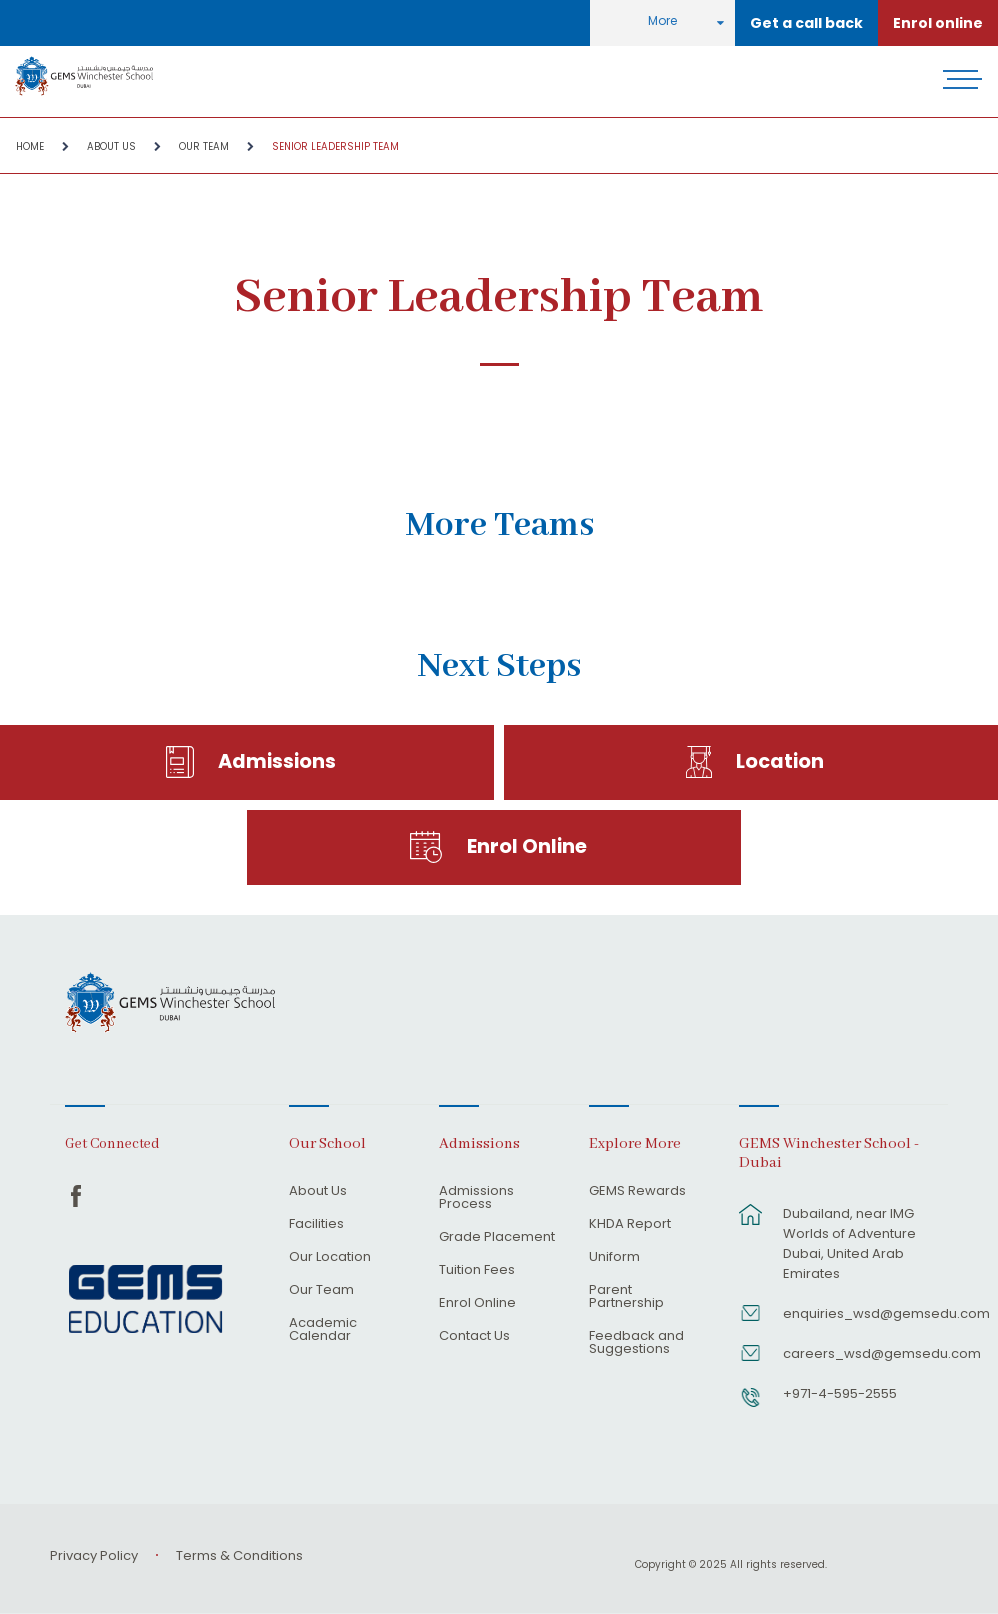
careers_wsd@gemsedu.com (855, 1353)
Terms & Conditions (239, 1555)
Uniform (614, 1258)
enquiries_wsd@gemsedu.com (855, 1313)
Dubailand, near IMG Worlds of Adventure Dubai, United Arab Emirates (849, 1243)
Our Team (204, 146)
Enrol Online (527, 846)
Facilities (316, 1225)
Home (30, 146)
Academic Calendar (323, 1330)
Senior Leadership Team (335, 146)
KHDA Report (630, 1225)
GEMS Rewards (637, 1192)
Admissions (277, 761)
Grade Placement (497, 1238)
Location (780, 761)
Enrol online (938, 23)
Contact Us (474, 1337)
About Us (111, 146)
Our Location (330, 1258)
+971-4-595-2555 (840, 1393)
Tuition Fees (477, 1271)
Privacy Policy (94, 1555)
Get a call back (806, 23)
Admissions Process (476, 1198)
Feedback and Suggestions (636, 1343)
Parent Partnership (626, 1297)
